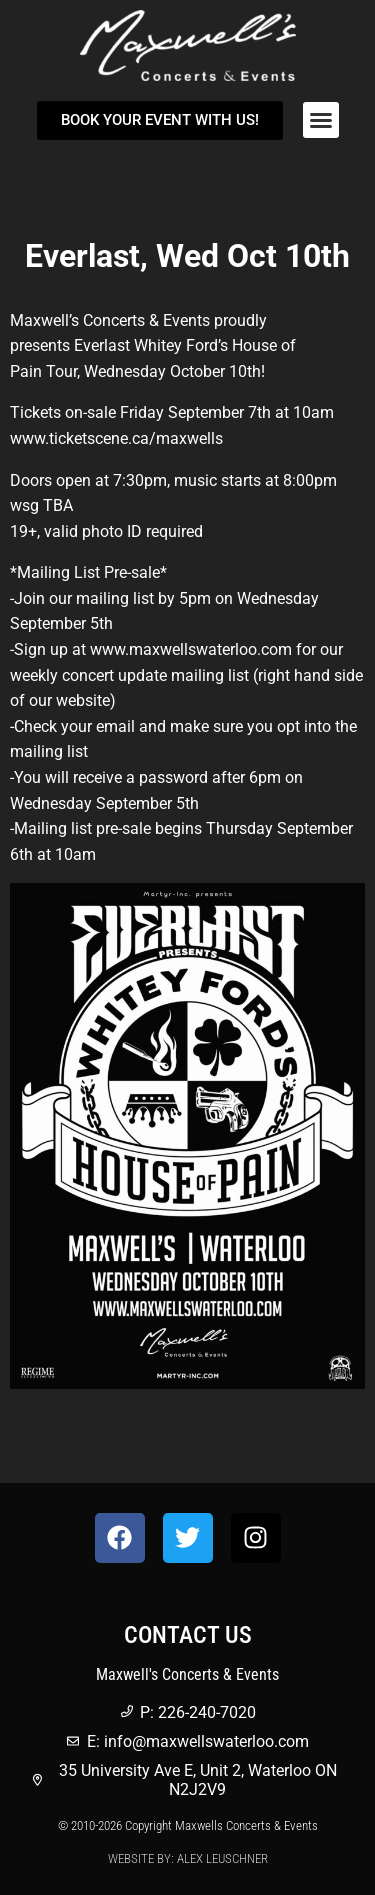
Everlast (102, 345)
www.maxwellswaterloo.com (191, 649)
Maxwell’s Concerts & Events (110, 320)
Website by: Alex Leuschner (188, 1858)
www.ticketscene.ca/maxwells (116, 438)
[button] (321, 120)
